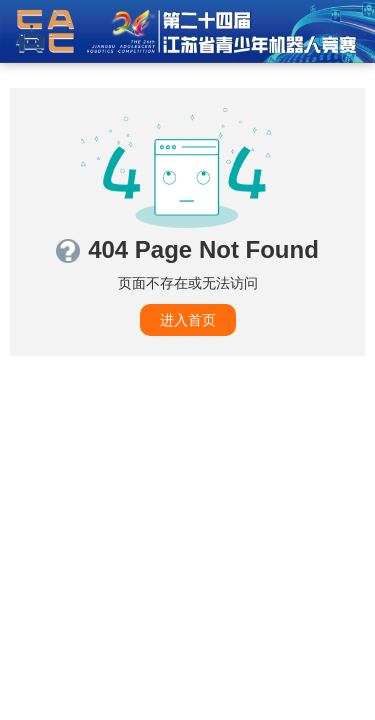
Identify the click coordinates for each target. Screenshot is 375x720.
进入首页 (188, 320)
